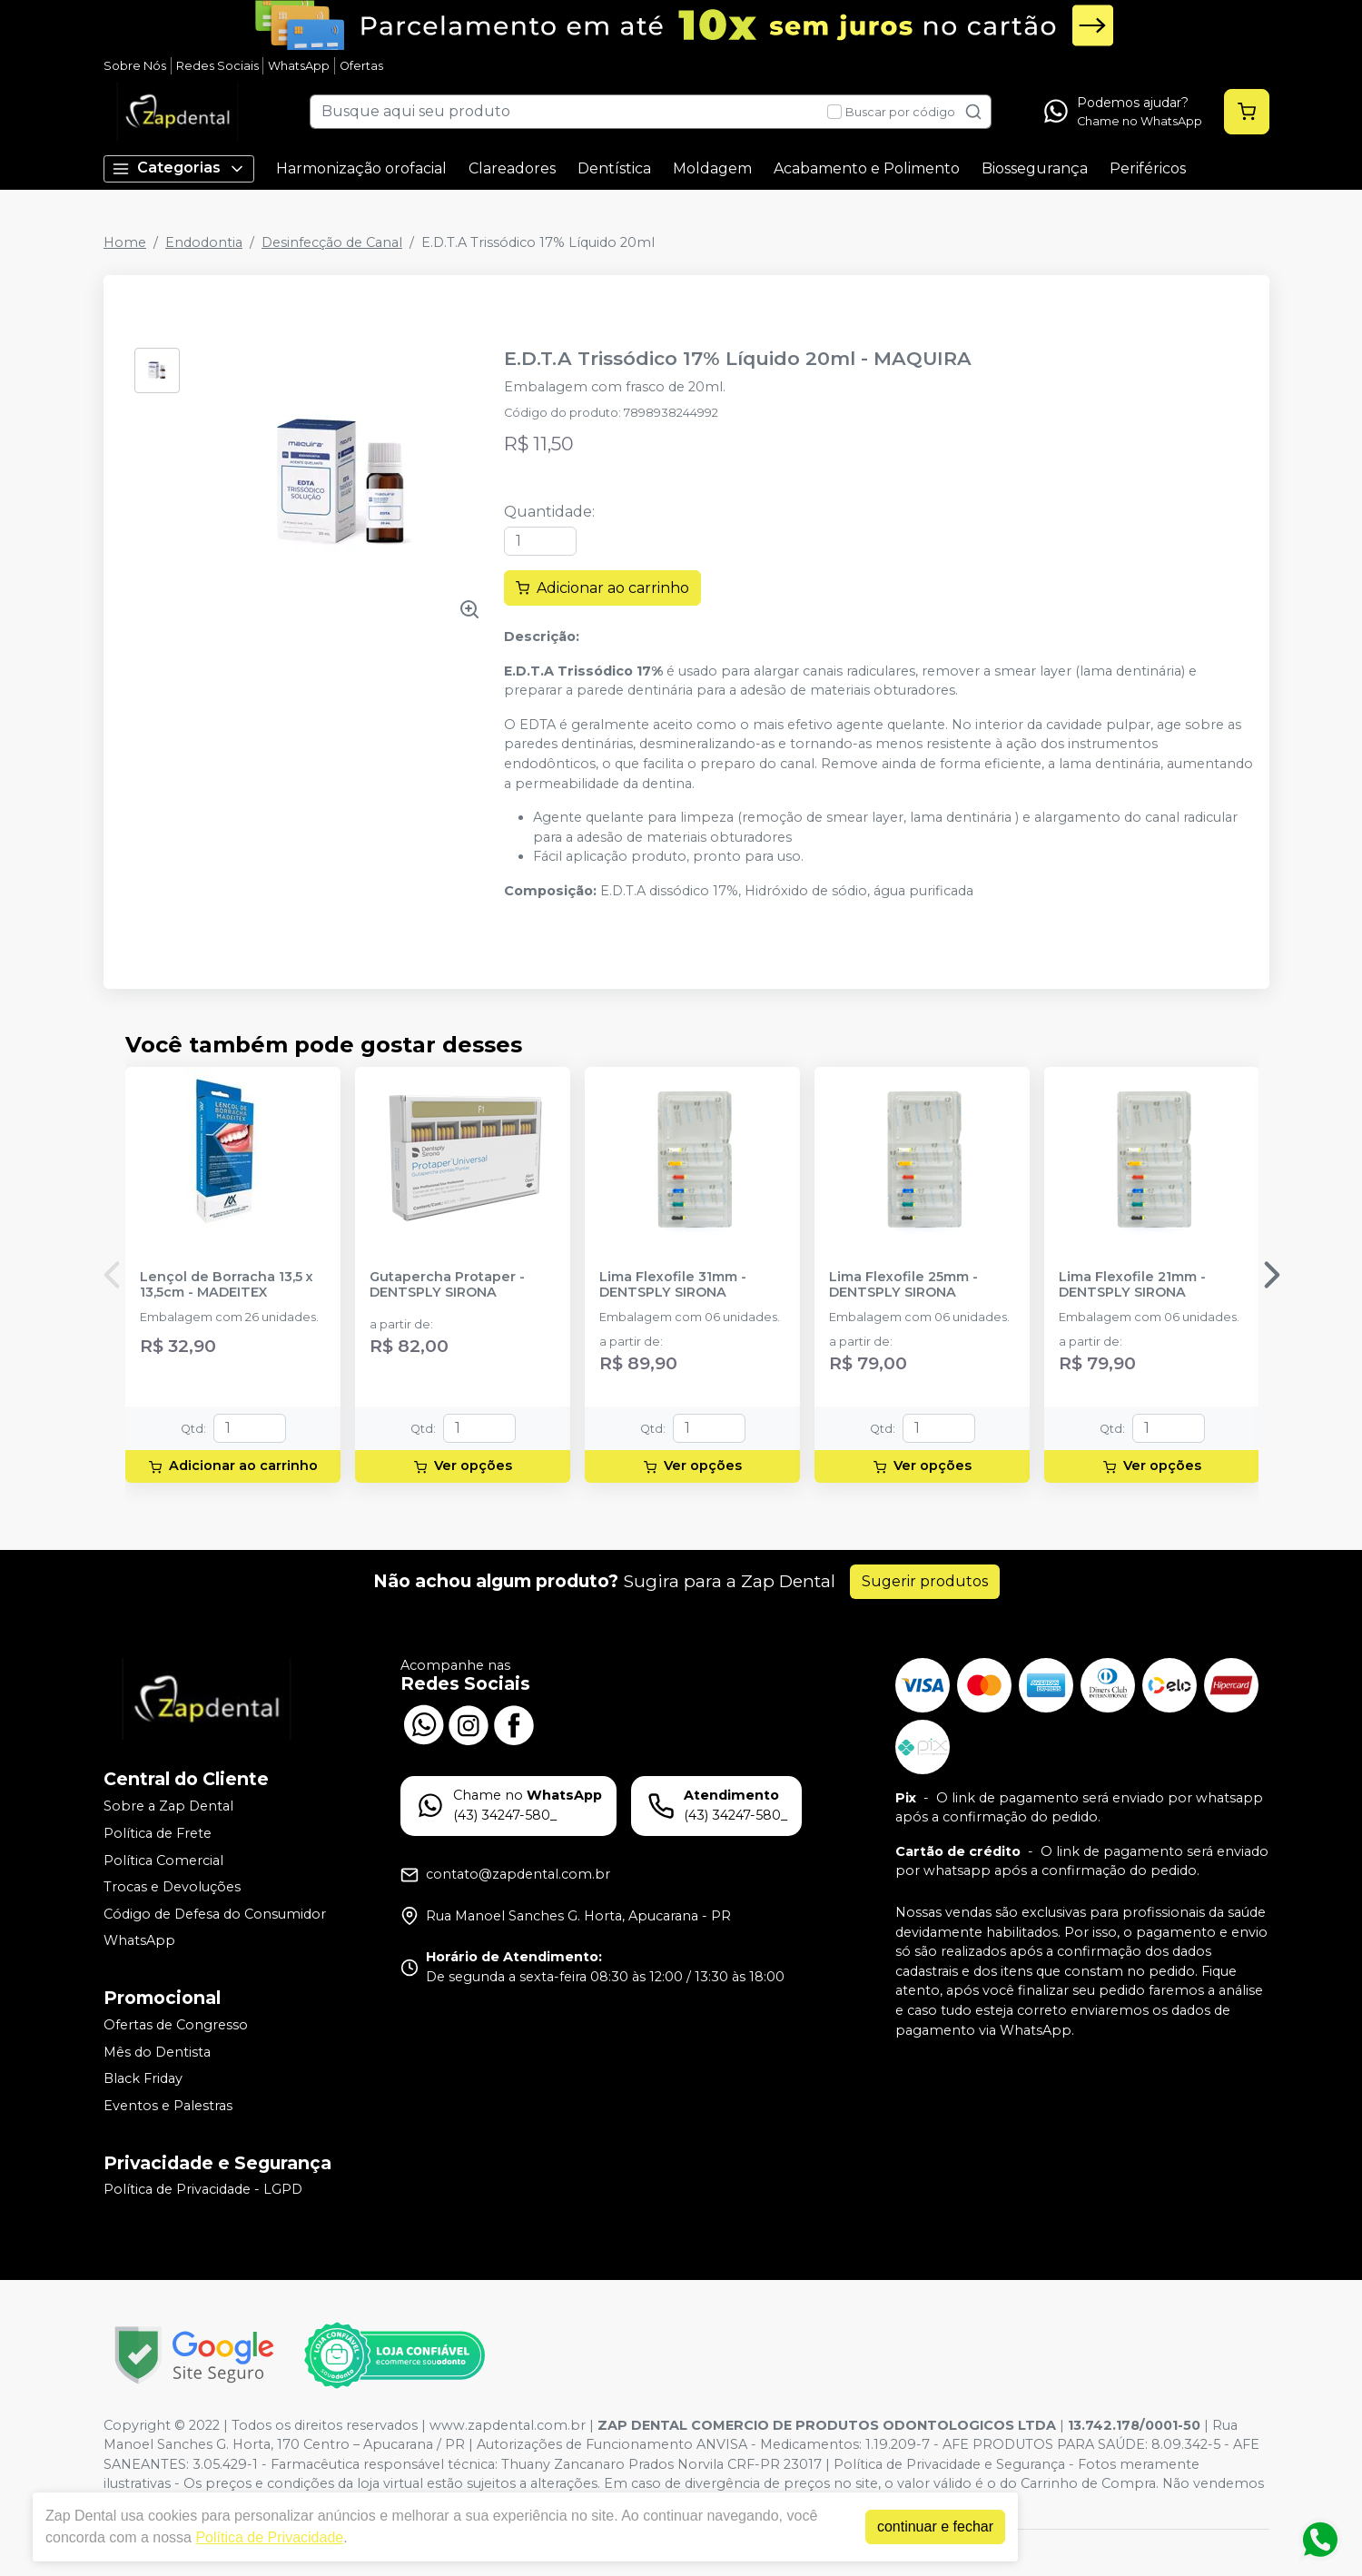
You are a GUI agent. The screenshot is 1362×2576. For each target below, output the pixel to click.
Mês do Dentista (157, 2052)
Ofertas (361, 66)
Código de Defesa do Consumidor (215, 1914)
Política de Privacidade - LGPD (203, 2190)
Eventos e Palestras (168, 2105)
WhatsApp (299, 66)
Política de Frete (158, 1833)
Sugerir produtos (925, 1581)
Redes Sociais (217, 66)
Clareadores (512, 168)
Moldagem (712, 168)
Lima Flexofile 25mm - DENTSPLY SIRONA (903, 1284)
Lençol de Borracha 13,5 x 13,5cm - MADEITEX (226, 1284)
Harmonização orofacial (361, 168)
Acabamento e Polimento (867, 168)
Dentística (614, 168)
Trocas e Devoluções (172, 1887)
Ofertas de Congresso (176, 2025)
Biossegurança (1035, 168)
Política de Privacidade (269, 2537)
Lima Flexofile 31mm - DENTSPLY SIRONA (672, 1284)
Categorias (179, 168)
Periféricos (1148, 168)
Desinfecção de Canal (332, 242)
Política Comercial (163, 1860)
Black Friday (143, 2078)
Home (125, 242)
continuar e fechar (935, 2526)
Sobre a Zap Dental (168, 1807)
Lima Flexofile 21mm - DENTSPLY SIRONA (1132, 1284)
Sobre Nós (135, 66)
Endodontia (203, 242)
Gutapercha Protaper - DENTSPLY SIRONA (447, 1284)
